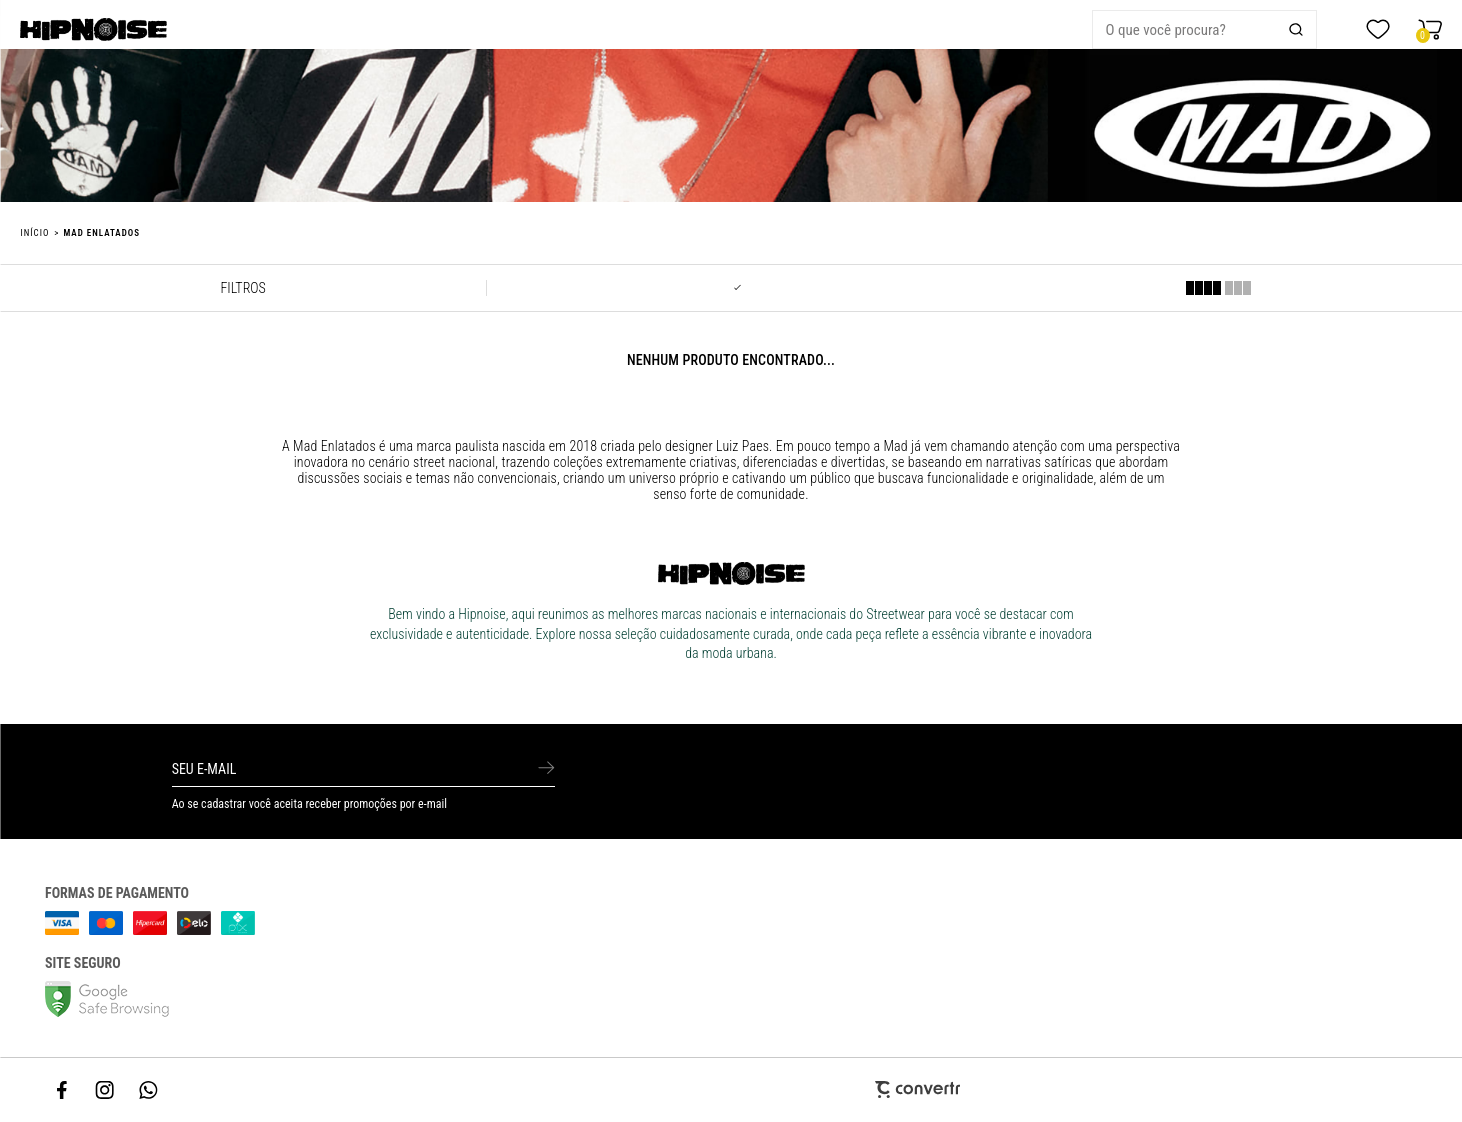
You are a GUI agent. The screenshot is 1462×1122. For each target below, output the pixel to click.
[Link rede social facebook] (63, 1090)
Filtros (242, 288)
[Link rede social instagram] (106, 1090)
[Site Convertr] (730, 1089)
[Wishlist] (1378, 30)
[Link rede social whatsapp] (149, 1090)
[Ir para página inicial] (34, 233)
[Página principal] (156, 29)
